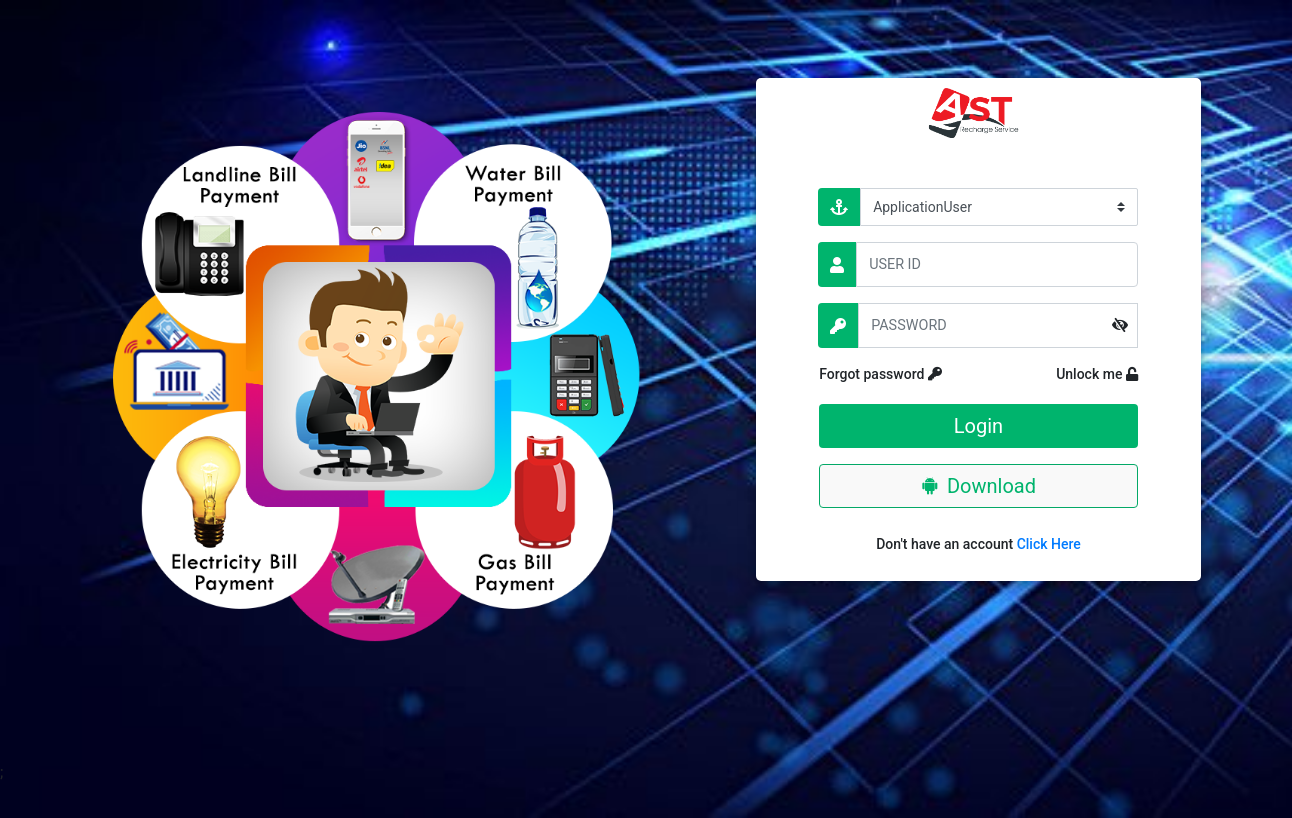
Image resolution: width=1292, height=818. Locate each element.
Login (978, 426)
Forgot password (914, 374)
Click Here (1049, 544)
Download (978, 486)
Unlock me (1081, 374)
